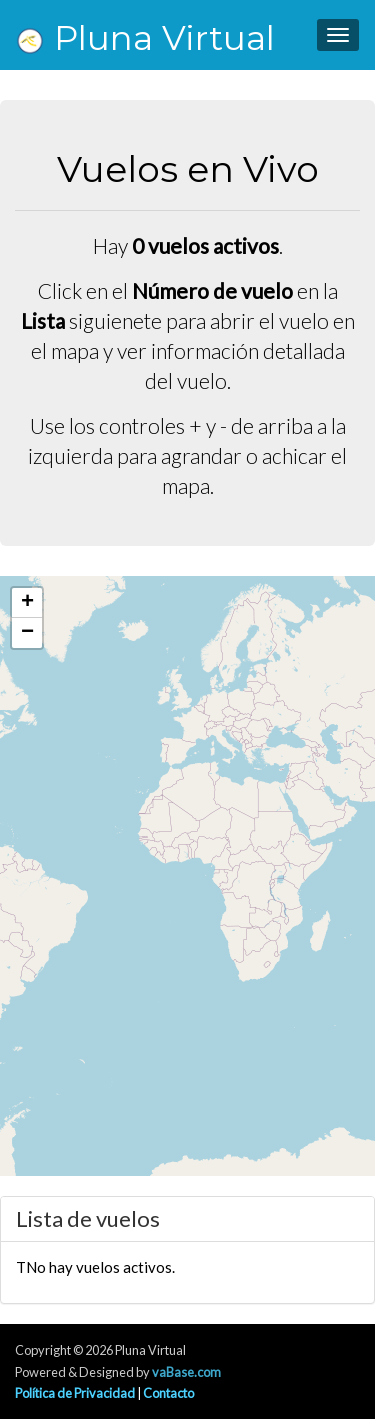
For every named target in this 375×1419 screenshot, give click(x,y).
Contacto (168, 1393)
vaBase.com (186, 1372)
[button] (27, 603)
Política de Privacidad (75, 1393)
